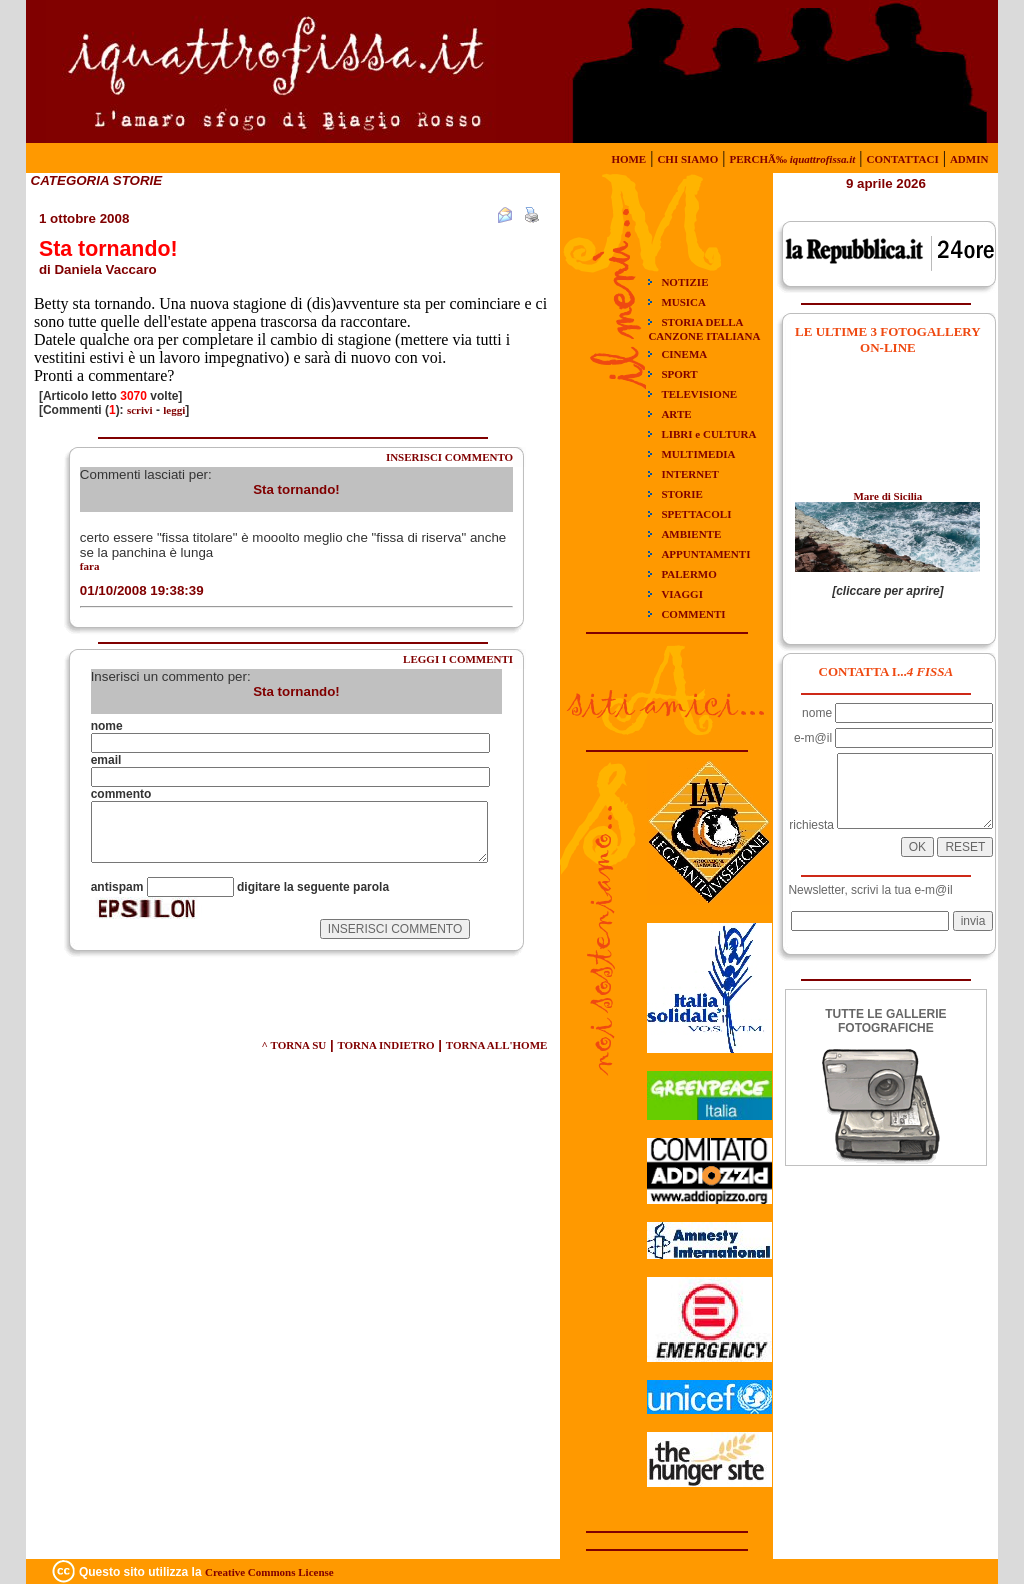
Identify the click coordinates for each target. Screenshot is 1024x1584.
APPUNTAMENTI (705, 554)
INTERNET (689, 474)
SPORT (679, 374)
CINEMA (684, 354)
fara (90, 566)
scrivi (140, 410)
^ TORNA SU (294, 1045)
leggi (174, 410)
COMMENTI (693, 614)
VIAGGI (682, 594)
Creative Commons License (269, 1572)
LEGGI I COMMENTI (458, 659)
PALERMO (688, 574)
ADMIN (969, 159)
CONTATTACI (903, 159)
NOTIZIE (684, 282)
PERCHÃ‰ (792, 159)
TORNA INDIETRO (385, 1045)
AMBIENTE (691, 534)
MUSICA (683, 302)
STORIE (681, 494)
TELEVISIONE (699, 394)
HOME (628, 159)
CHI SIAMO (687, 159)
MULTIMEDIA (698, 454)
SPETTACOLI (696, 514)
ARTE (676, 414)
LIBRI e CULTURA (708, 434)
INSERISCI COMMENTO (449, 457)
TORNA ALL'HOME (497, 1045)
